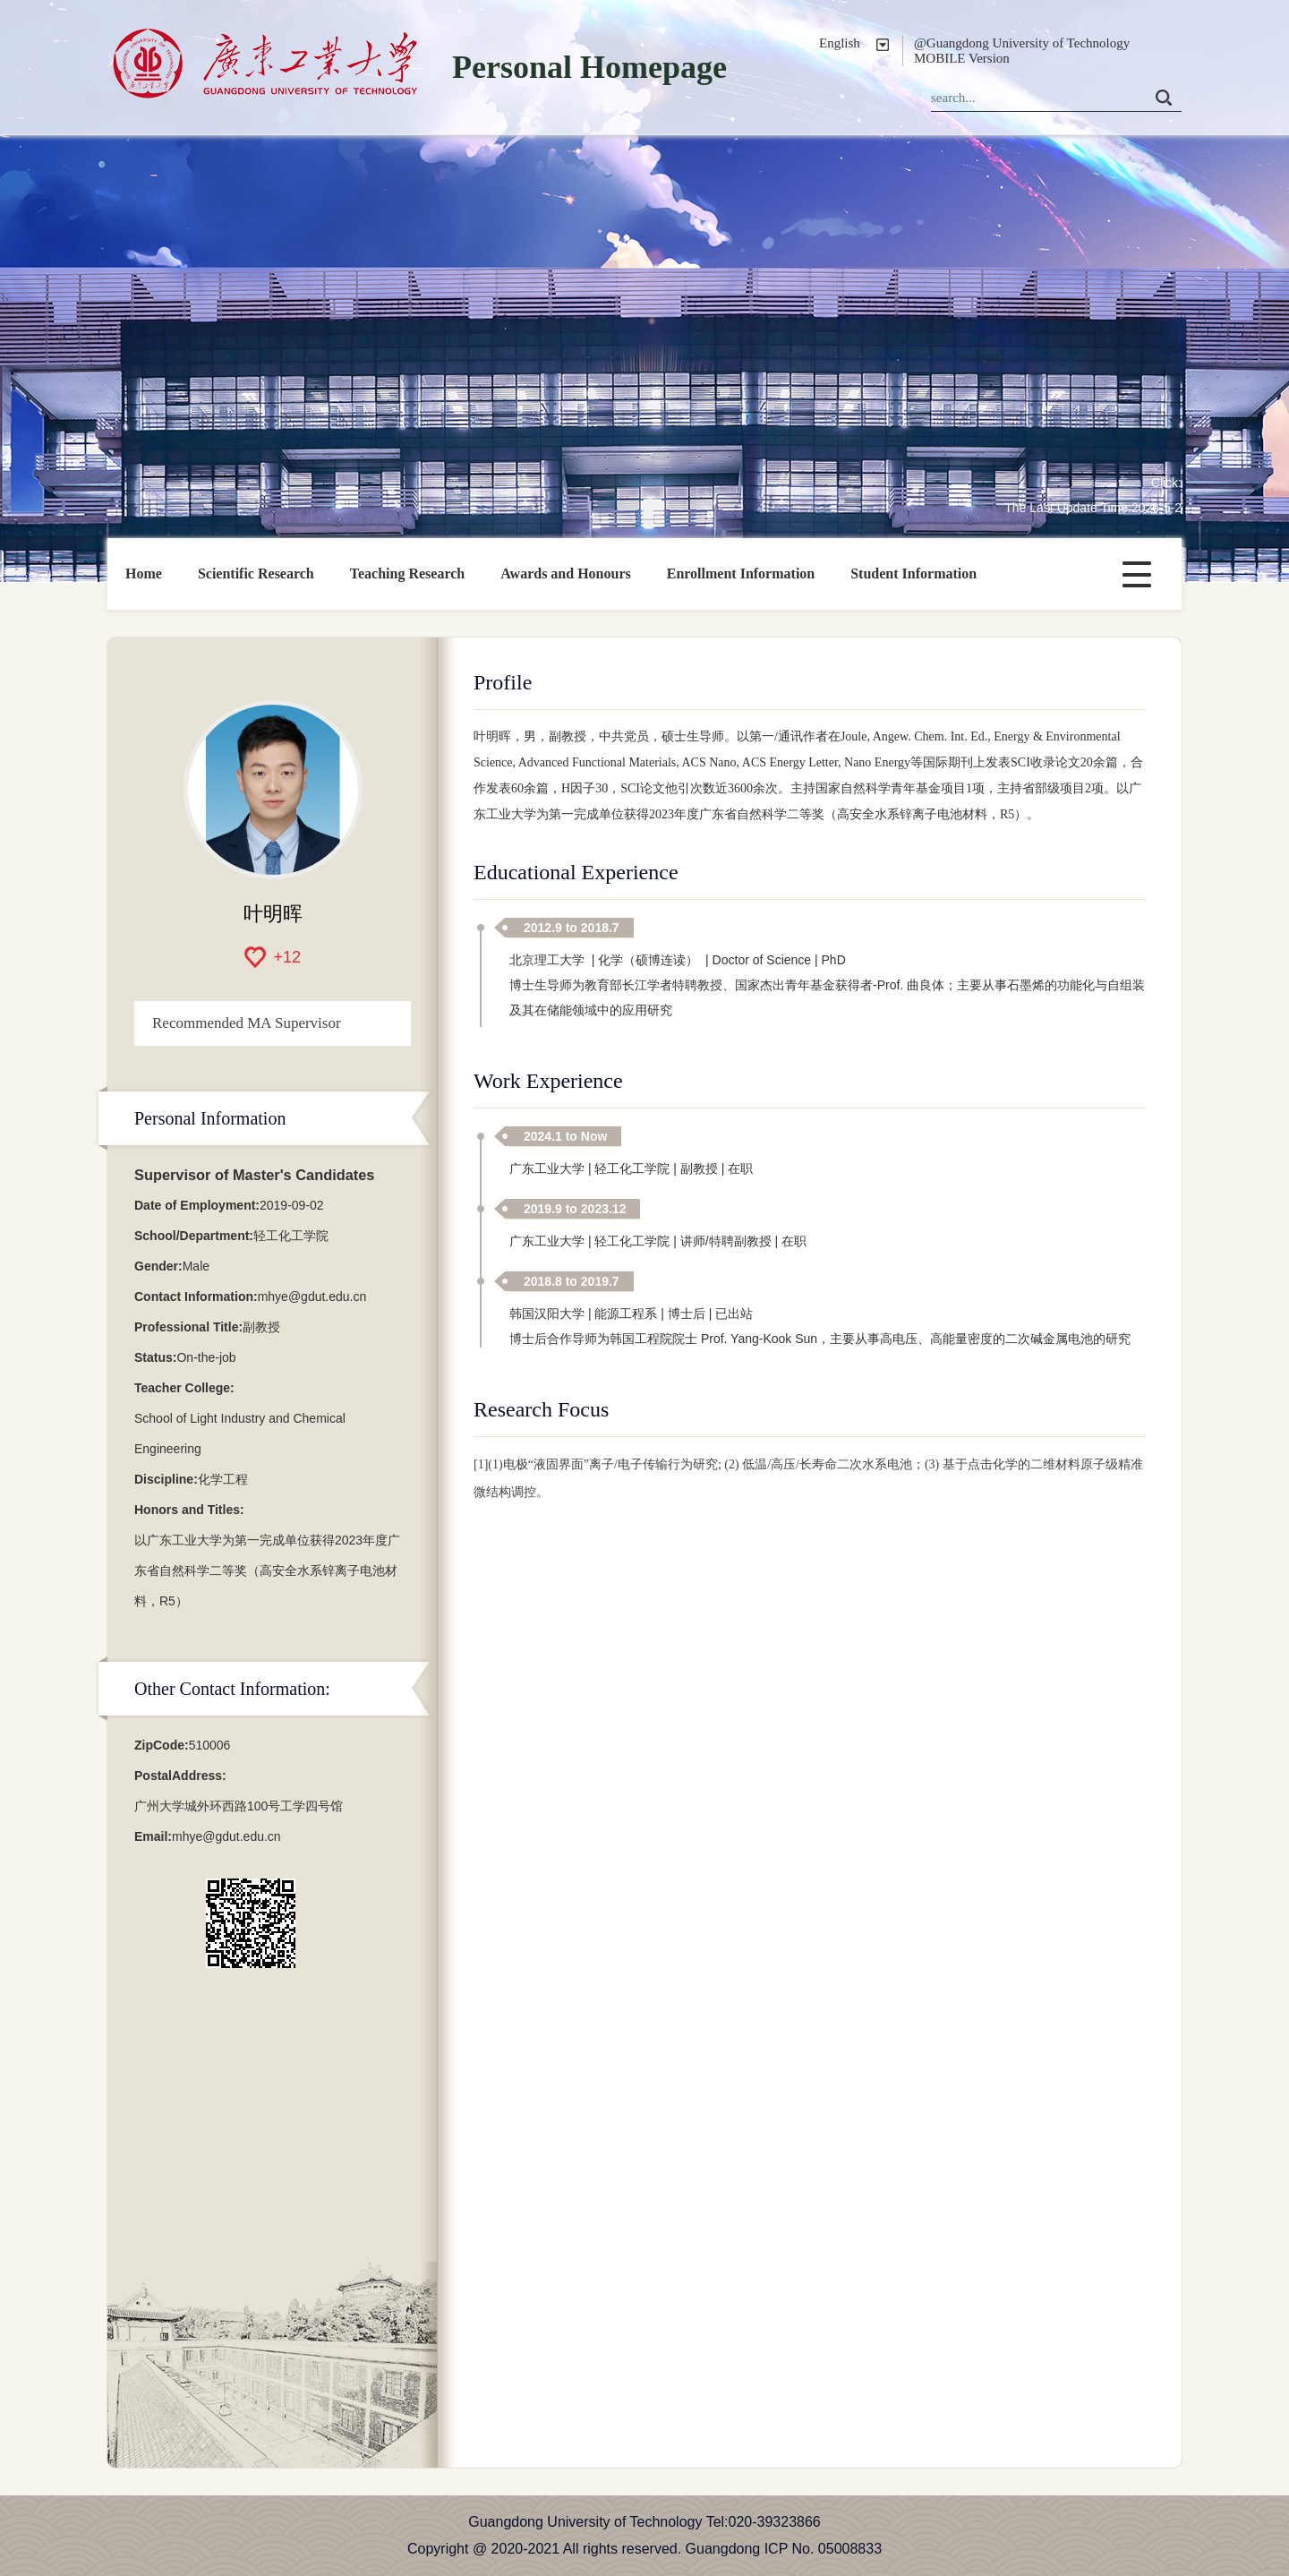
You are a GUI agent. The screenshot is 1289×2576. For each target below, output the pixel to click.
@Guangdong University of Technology (1022, 43)
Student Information (913, 573)
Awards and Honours (565, 573)
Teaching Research (407, 573)
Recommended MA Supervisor (246, 1022)
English (839, 43)
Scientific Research (256, 573)
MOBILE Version (962, 58)
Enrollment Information (741, 573)
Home (143, 573)
